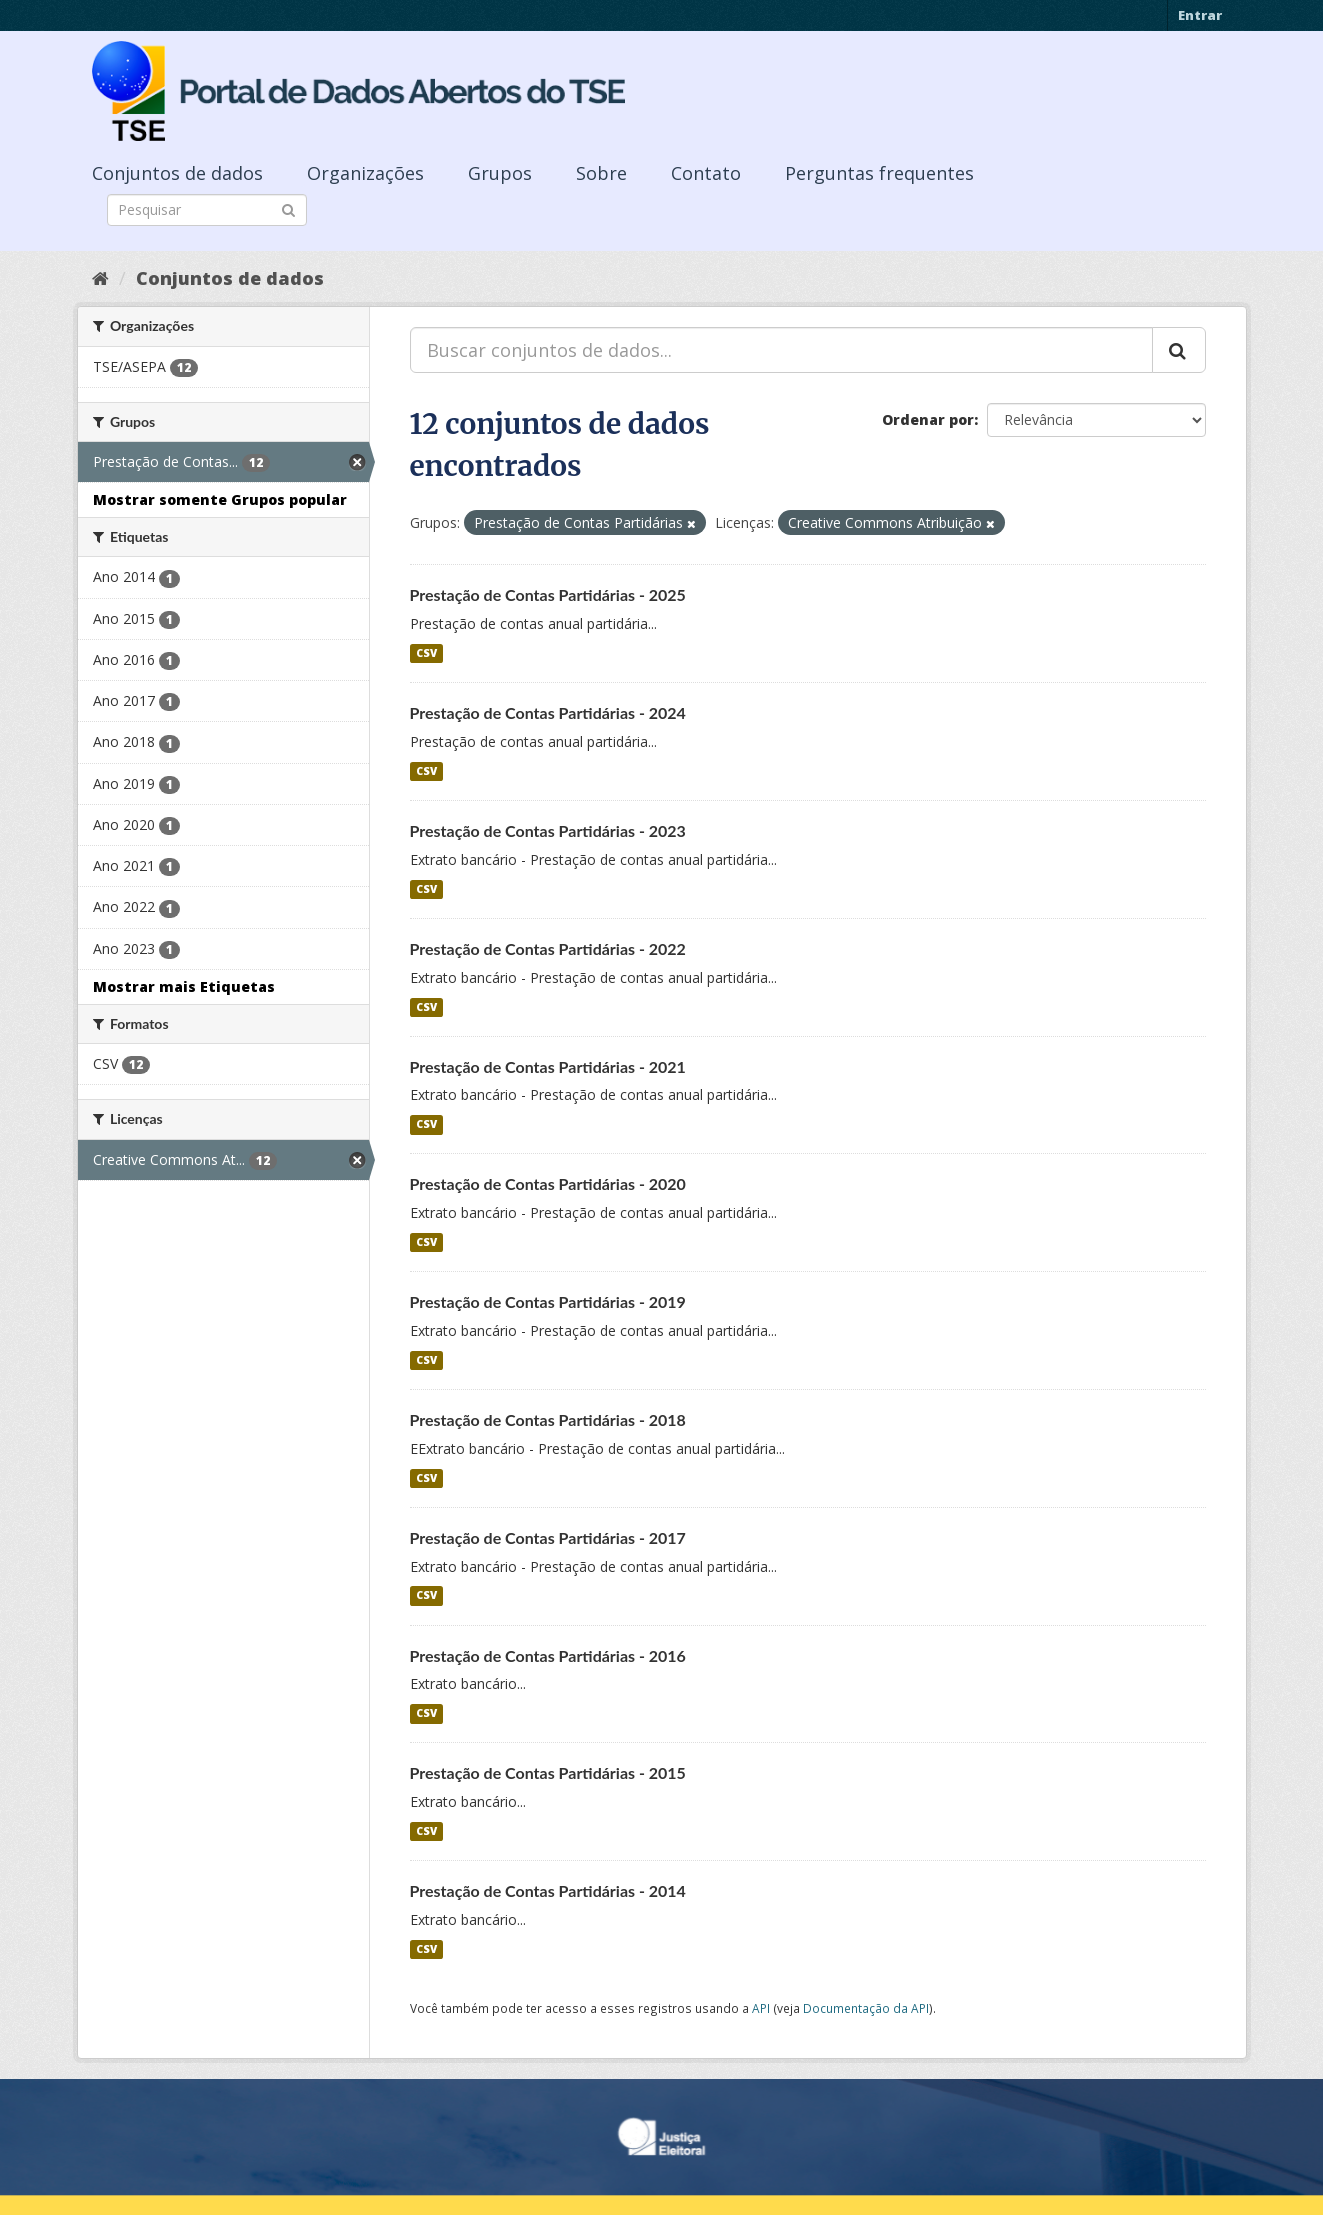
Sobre (601, 173)
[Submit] (288, 208)
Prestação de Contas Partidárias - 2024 (548, 712)
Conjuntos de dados (177, 173)
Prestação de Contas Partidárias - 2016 (548, 1655)
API (761, 2008)
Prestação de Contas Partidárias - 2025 (548, 594)
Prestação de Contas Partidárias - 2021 (548, 1066)
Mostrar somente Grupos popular (220, 499)
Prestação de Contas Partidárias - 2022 (548, 948)
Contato (706, 173)
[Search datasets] (207, 210)
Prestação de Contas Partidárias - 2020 (548, 1183)
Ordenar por (928, 419)
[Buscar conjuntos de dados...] (781, 350)
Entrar (1200, 15)
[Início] (100, 278)
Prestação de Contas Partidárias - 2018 (548, 1419)
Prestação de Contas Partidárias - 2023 (548, 830)
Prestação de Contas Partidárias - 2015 (548, 1772)
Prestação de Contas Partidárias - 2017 (548, 1537)
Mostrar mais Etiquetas (184, 986)
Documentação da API (866, 2008)
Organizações (365, 173)
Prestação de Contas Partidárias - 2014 (548, 1890)
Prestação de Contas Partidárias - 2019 (548, 1301)
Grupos (500, 173)
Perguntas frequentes (879, 173)
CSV (426, 653)
